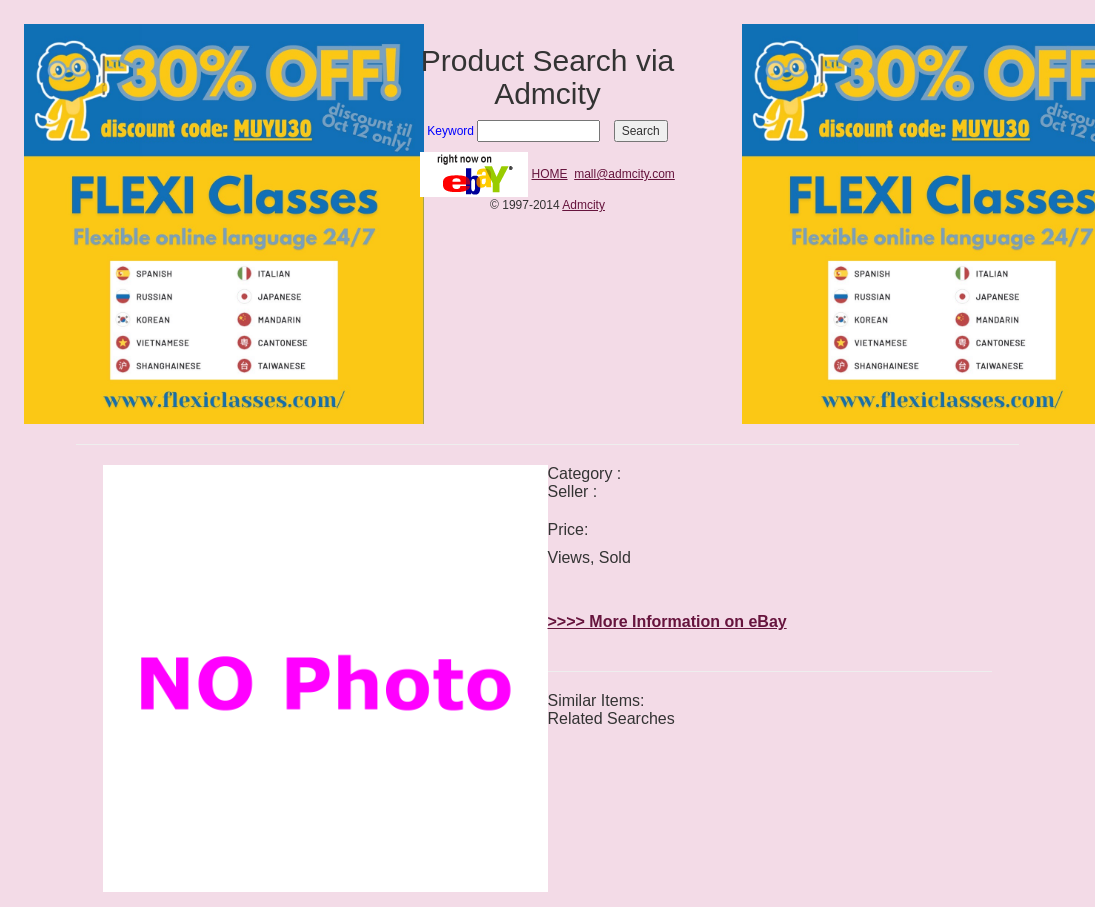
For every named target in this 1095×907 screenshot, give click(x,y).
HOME (550, 174)
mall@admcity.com (624, 174)
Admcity (583, 205)
